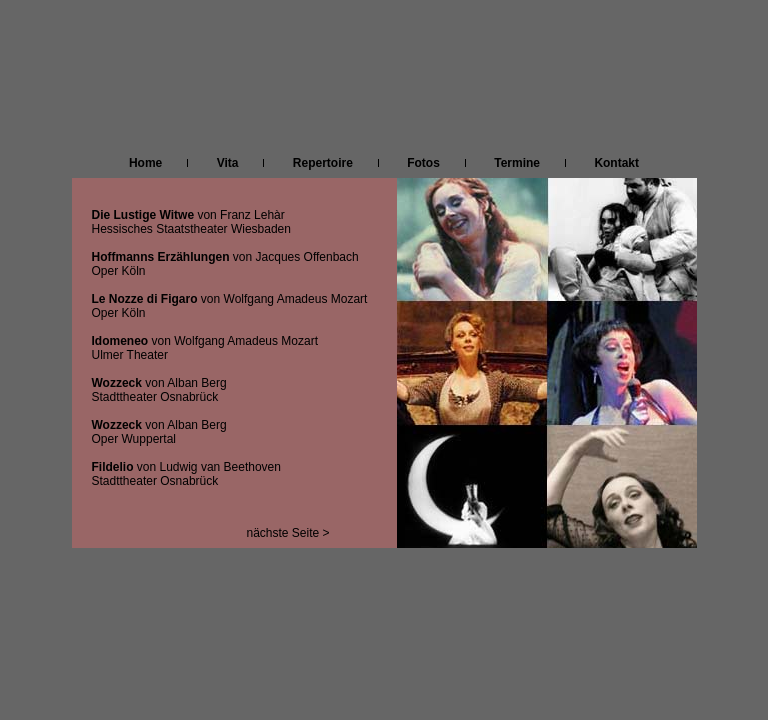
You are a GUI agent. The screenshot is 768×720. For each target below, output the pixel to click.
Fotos (423, 163)
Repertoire (323, 163)
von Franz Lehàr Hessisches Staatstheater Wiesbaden (191, 222)
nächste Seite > (288, 533)
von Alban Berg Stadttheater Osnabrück (159, 390)
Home (155, 163)
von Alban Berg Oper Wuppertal (159, 432)
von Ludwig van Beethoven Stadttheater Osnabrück (186, 474)
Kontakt (611, 163)
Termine (505, 163)
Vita (225, 163)
